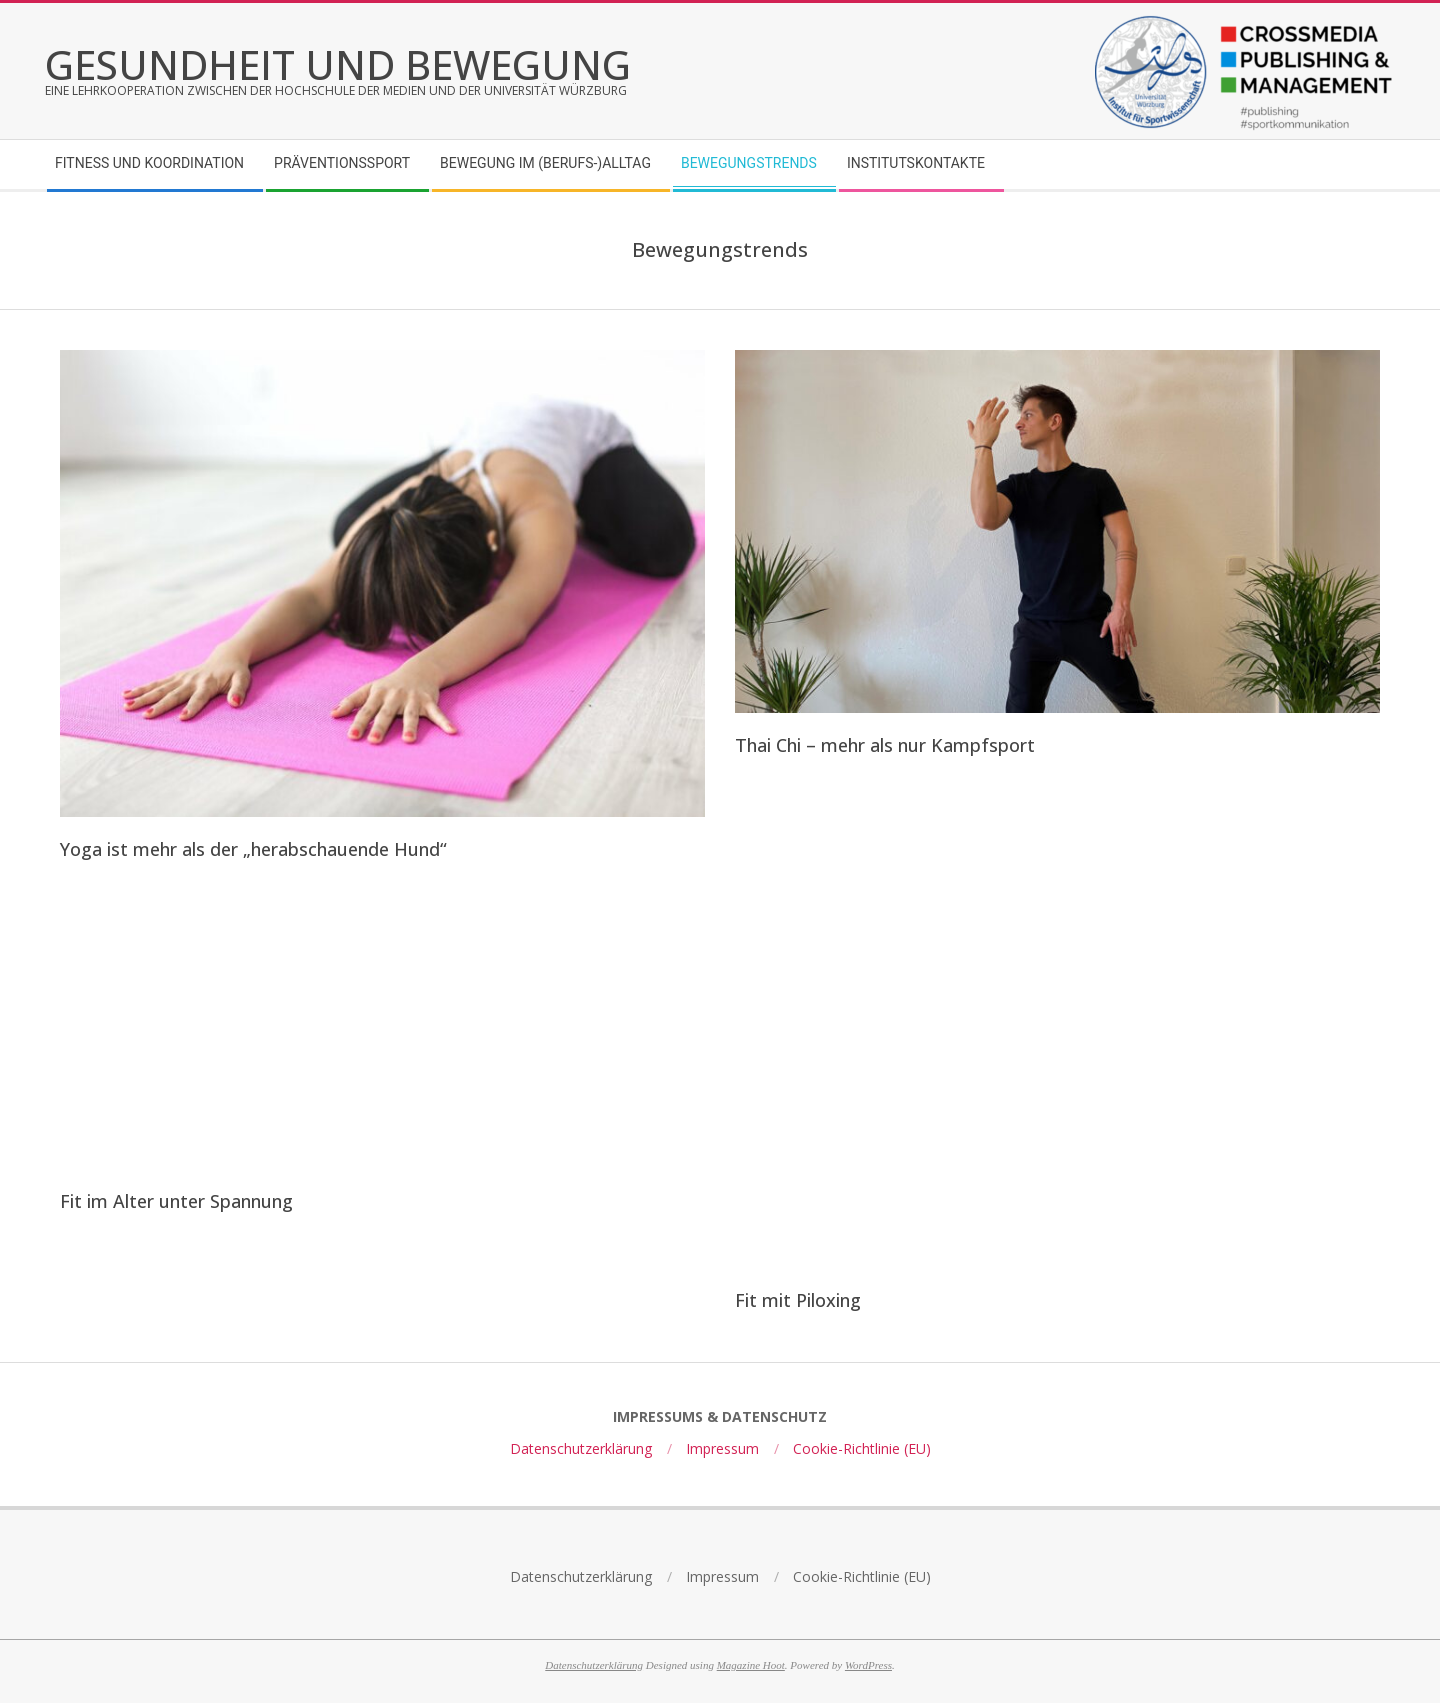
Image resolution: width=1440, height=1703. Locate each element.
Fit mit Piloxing (798, 1300)
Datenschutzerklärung (594, 1665)
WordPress (868, 1665)
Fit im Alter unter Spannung (176, 1201)
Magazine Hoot (751, 1665)
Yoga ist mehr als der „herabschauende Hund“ (253, 849)
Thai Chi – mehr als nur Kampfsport (885, 745)
